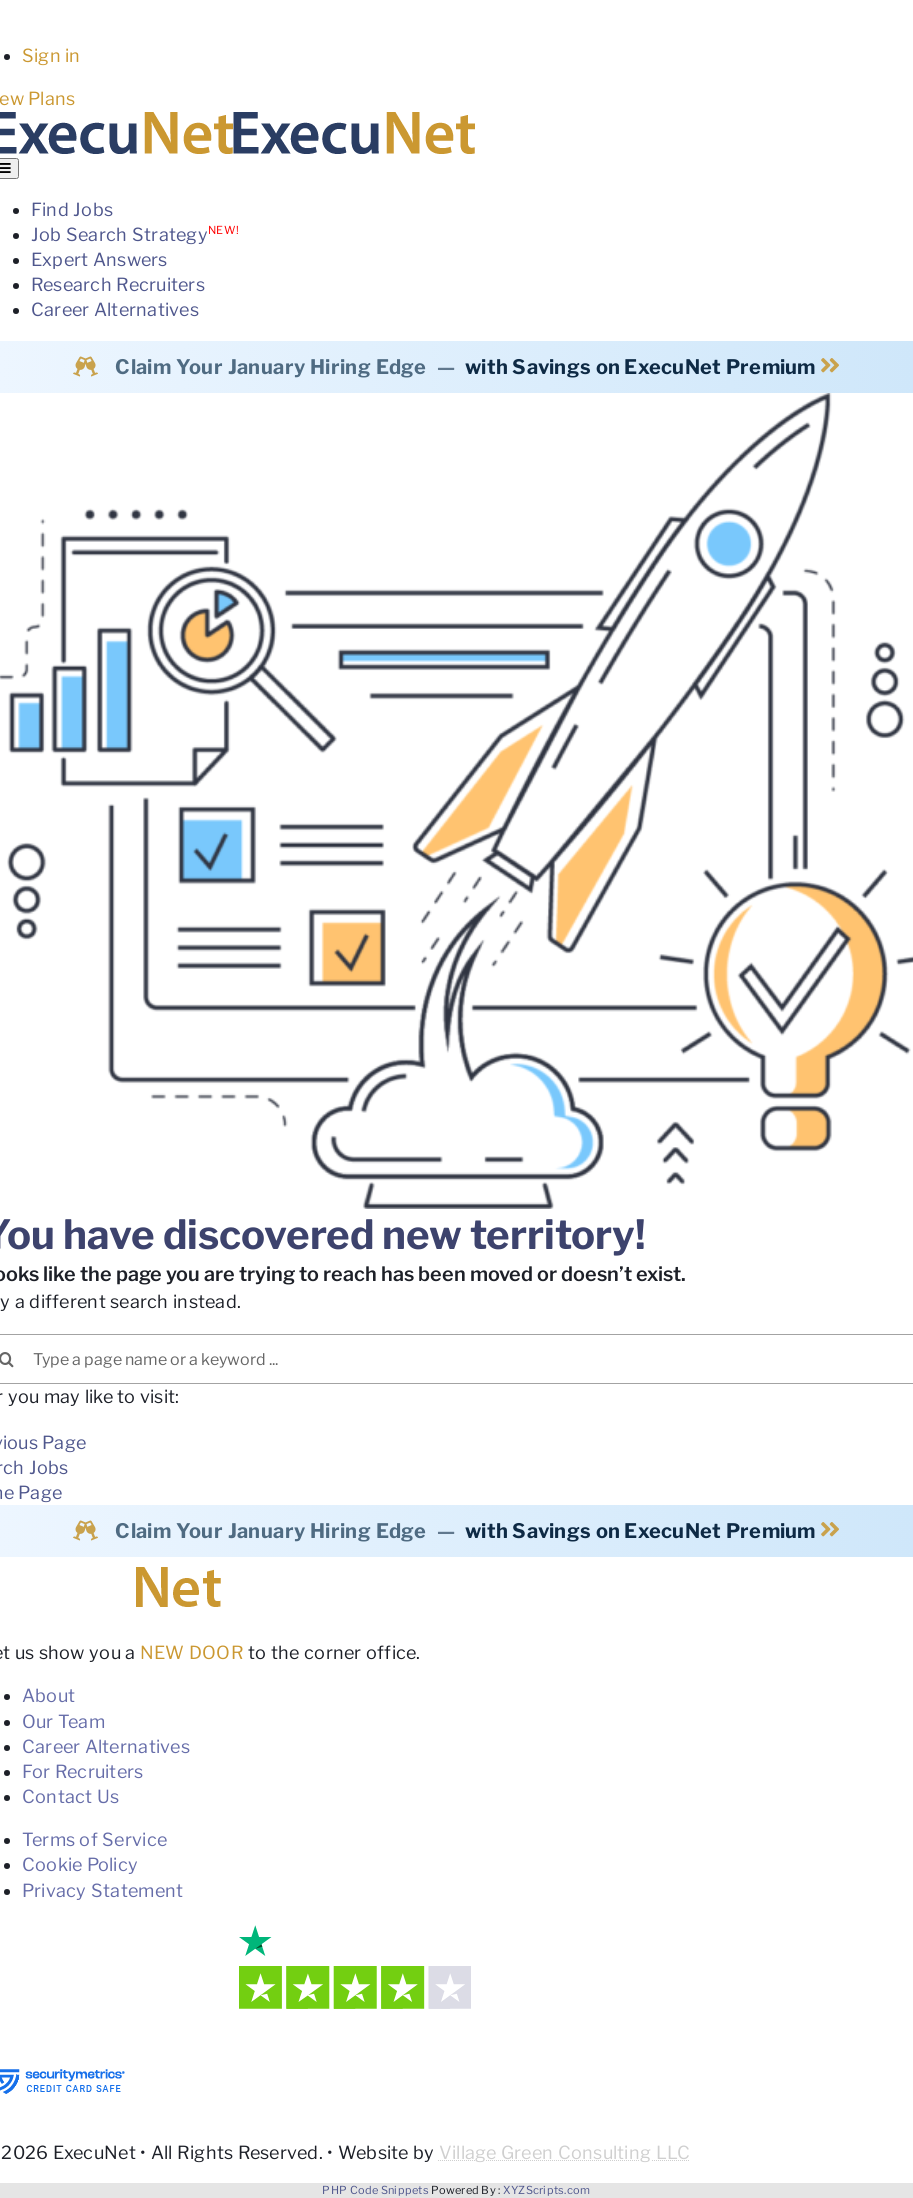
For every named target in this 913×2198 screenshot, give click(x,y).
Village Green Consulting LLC (565, 2152)
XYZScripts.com (547, 2190)
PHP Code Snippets (375, 2190)
